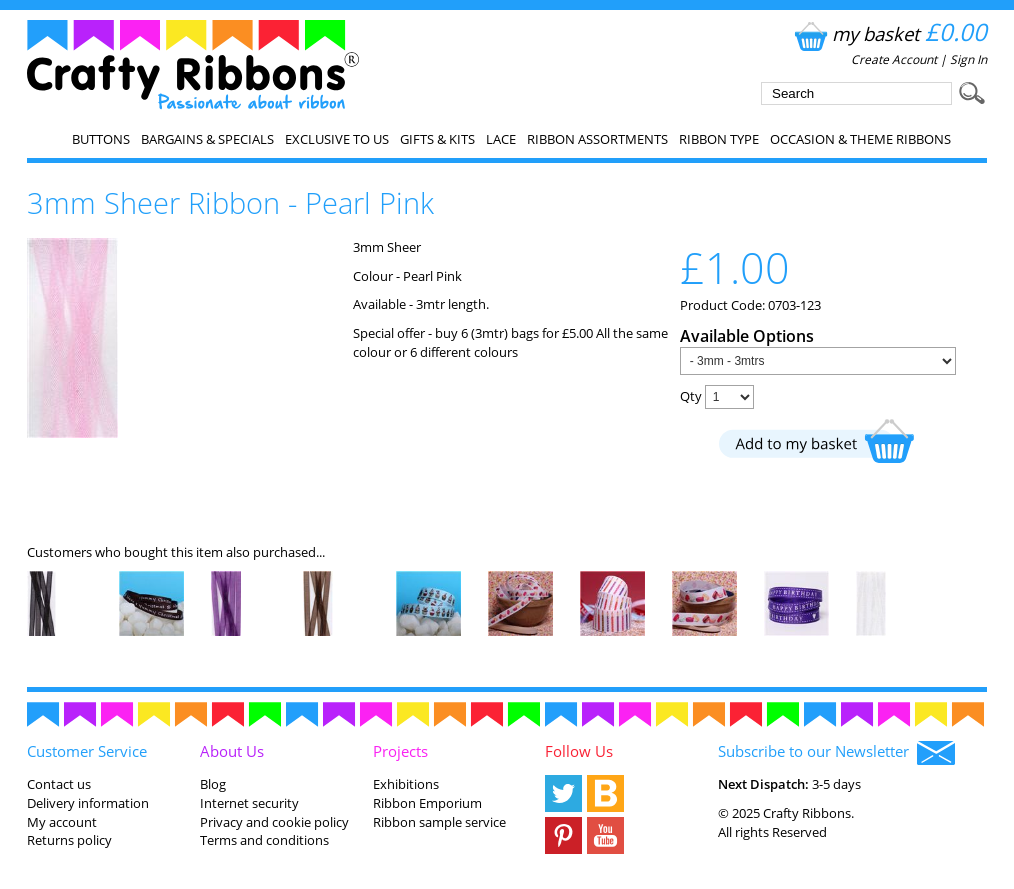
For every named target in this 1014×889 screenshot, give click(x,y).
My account (62, 822)
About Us (232, 751)
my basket (888, 33)
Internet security (249, 803)
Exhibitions (406, 784)
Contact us (59, 784)
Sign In (968, 59)
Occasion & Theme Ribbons (860, 139)
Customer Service (87, 751)
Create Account (894, 59)
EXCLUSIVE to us (337, 139)
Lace (501, 139)
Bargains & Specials (207, 139)
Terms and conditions (264, 840)
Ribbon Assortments (597, 139)
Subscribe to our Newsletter (836, 753)
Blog (213, 784)
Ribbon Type (719, 139)
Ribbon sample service (439, 822)
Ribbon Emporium (427, 803)
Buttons (101, 139)
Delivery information (88, 803)
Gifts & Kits (437, 139)
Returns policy (69, 840)
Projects (400, 751)
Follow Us (579, 751)
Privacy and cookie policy (274, 822)
